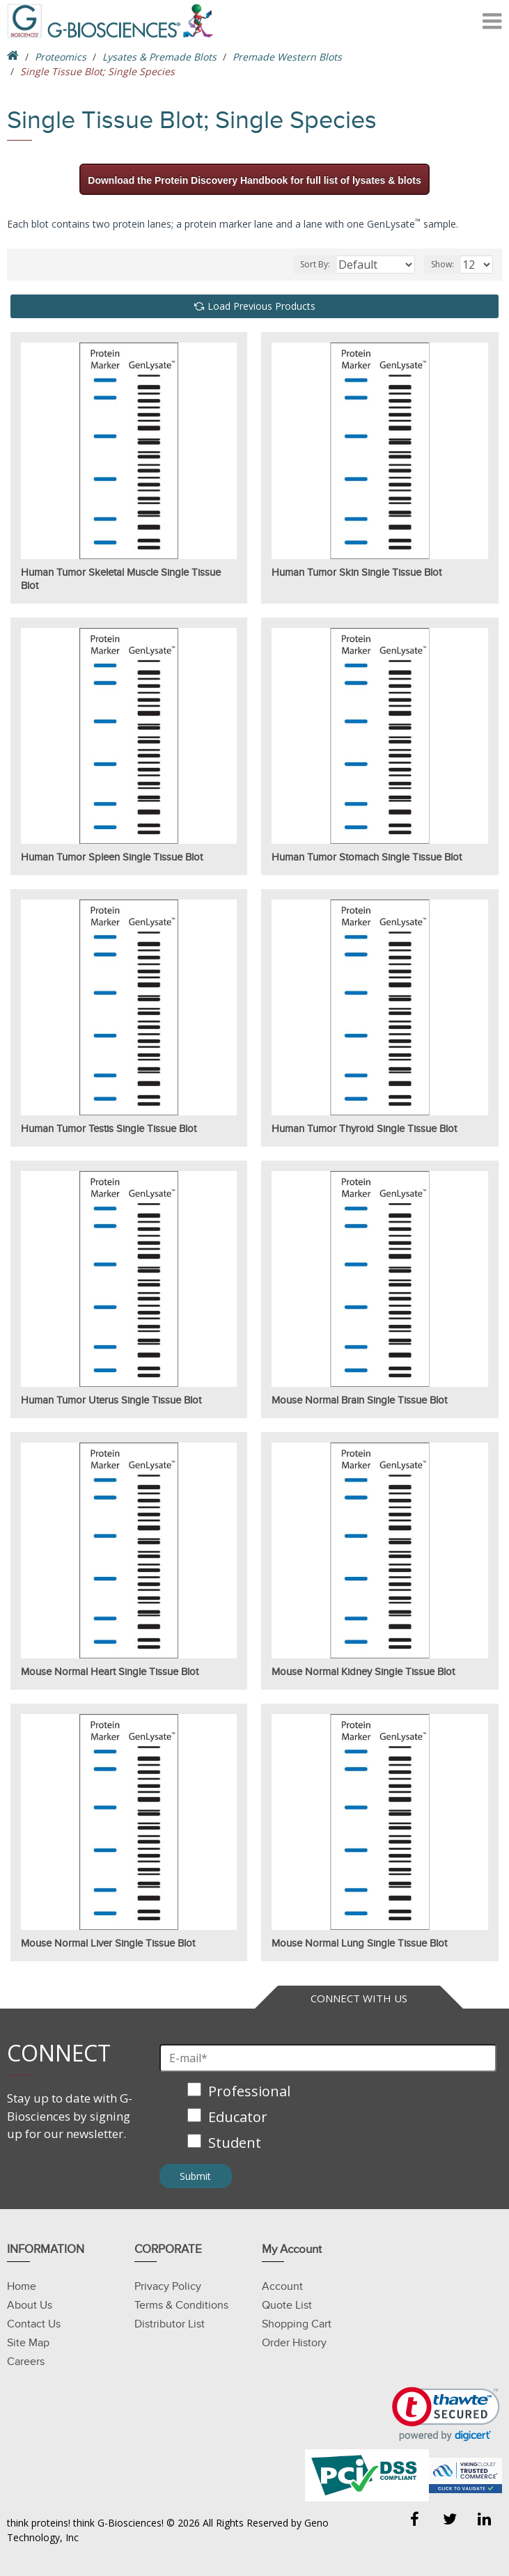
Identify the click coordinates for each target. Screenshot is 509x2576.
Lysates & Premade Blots (159, 56)
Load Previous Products (261, 306)
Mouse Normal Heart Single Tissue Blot (109, 1671)
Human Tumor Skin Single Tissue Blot (356, 572)
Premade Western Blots (287, 56)
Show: (442, 264)
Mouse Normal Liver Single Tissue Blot (108, 1943)
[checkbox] (327, 2118)
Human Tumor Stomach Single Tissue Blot (367, 857)
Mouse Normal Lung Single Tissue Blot (359, 1943)
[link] (446, 2414)
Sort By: (315, 264)
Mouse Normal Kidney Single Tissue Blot (363, 1671)
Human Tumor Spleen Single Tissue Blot (112, 857)
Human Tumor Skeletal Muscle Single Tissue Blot (121, 579)
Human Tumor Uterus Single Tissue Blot (111, 1400)
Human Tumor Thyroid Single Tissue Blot (364, 1128)
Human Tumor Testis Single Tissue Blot (108, 1128)
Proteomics (60, 56)
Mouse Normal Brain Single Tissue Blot (359, 1400)
